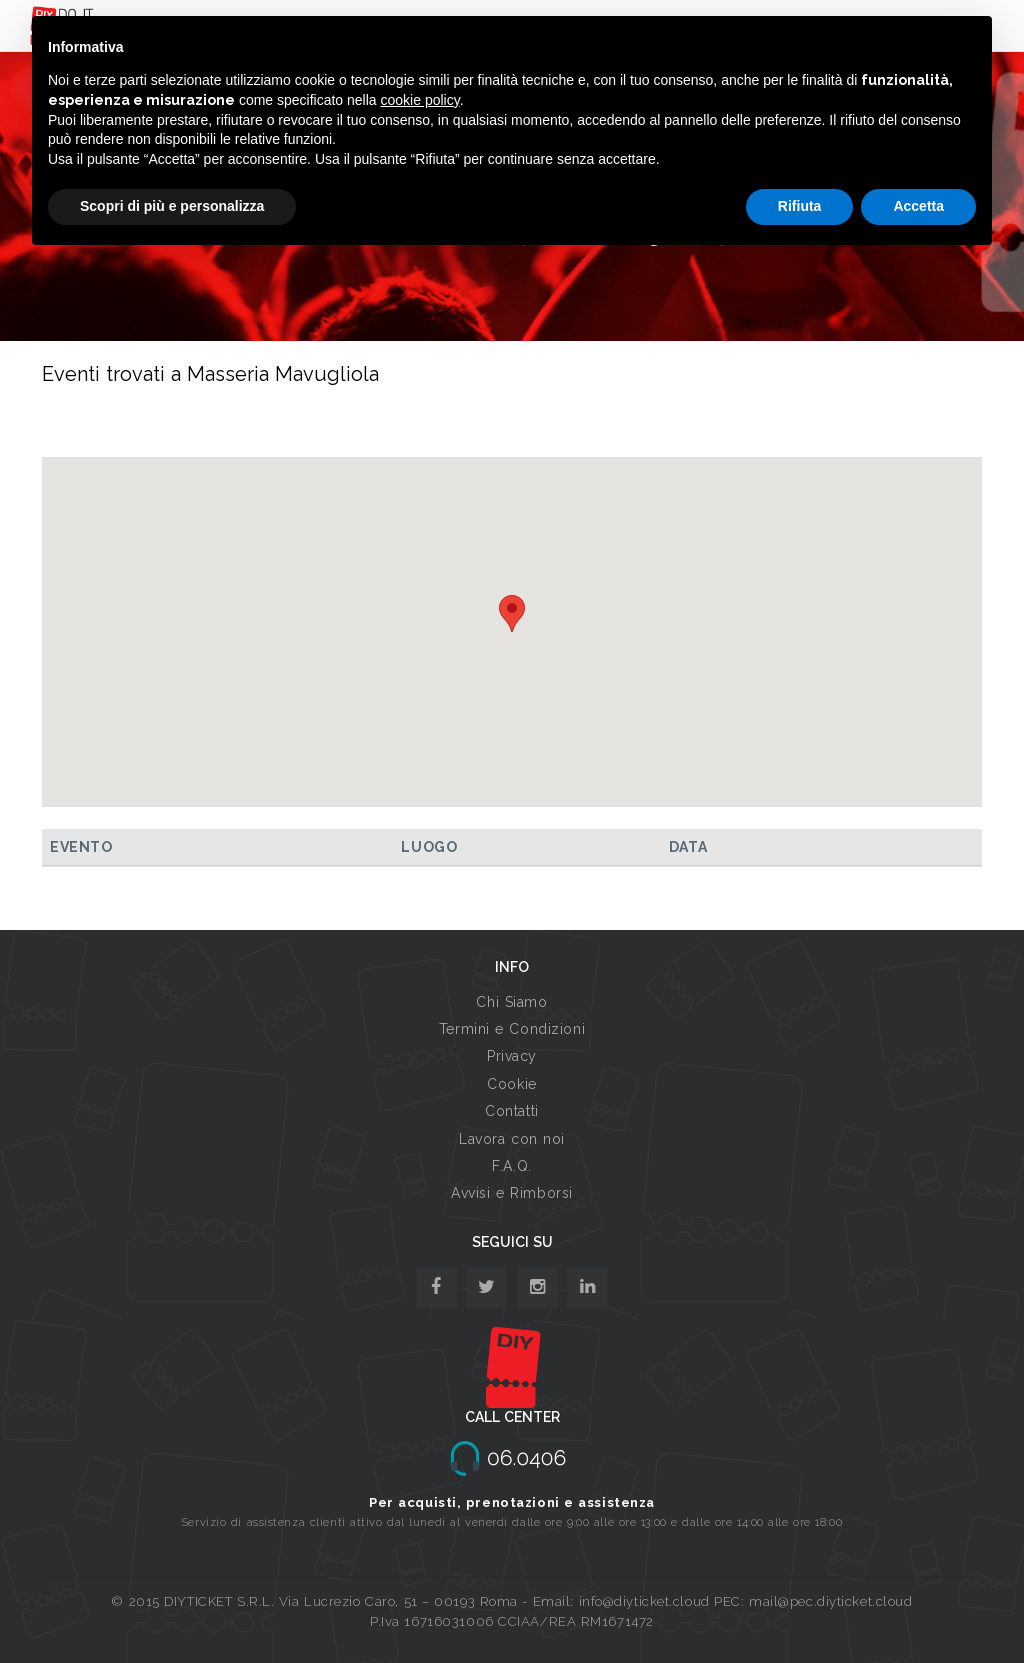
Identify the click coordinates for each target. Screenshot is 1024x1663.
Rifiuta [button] (800, 206)
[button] (512, 613)
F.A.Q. (511, 1166)
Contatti (511, 1111)
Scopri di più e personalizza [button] (172, 206)
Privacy (512, 1056)
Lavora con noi (512, 1139)
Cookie (511, 1084)
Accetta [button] (918, 206)
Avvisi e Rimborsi (512, 1193)
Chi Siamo (511, 1002)
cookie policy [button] (420, 100)
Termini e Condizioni (512, 1029)
